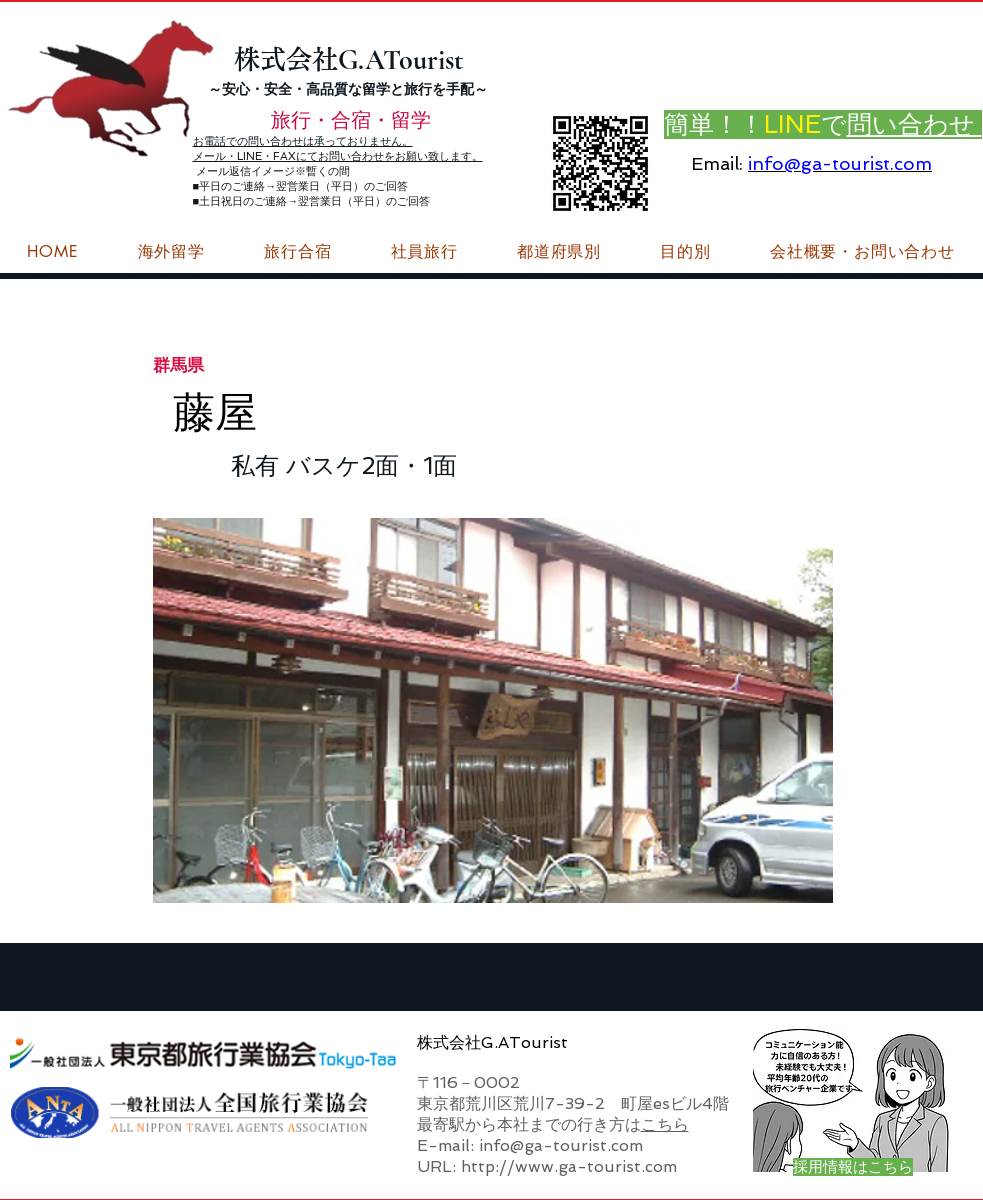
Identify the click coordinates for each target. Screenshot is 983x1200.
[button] (862, 252)
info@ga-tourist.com (840, 163)
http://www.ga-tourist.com (569, 1166)
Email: (717, 163)
